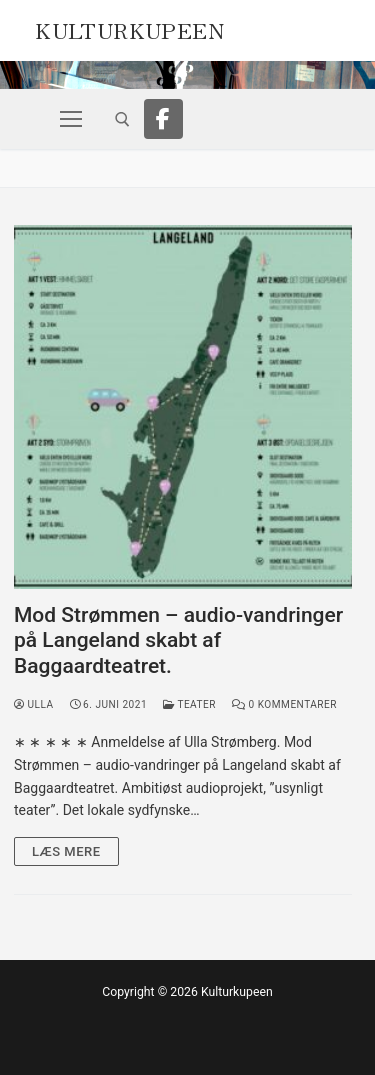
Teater (189, 704)
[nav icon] (71, 119)
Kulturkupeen (129, 28)
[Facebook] (164, 119)
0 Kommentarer (284, 704)
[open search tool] (122, 119)
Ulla (34, 704)
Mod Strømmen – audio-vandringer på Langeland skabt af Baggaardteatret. (178, 640)
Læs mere (66, 851)
